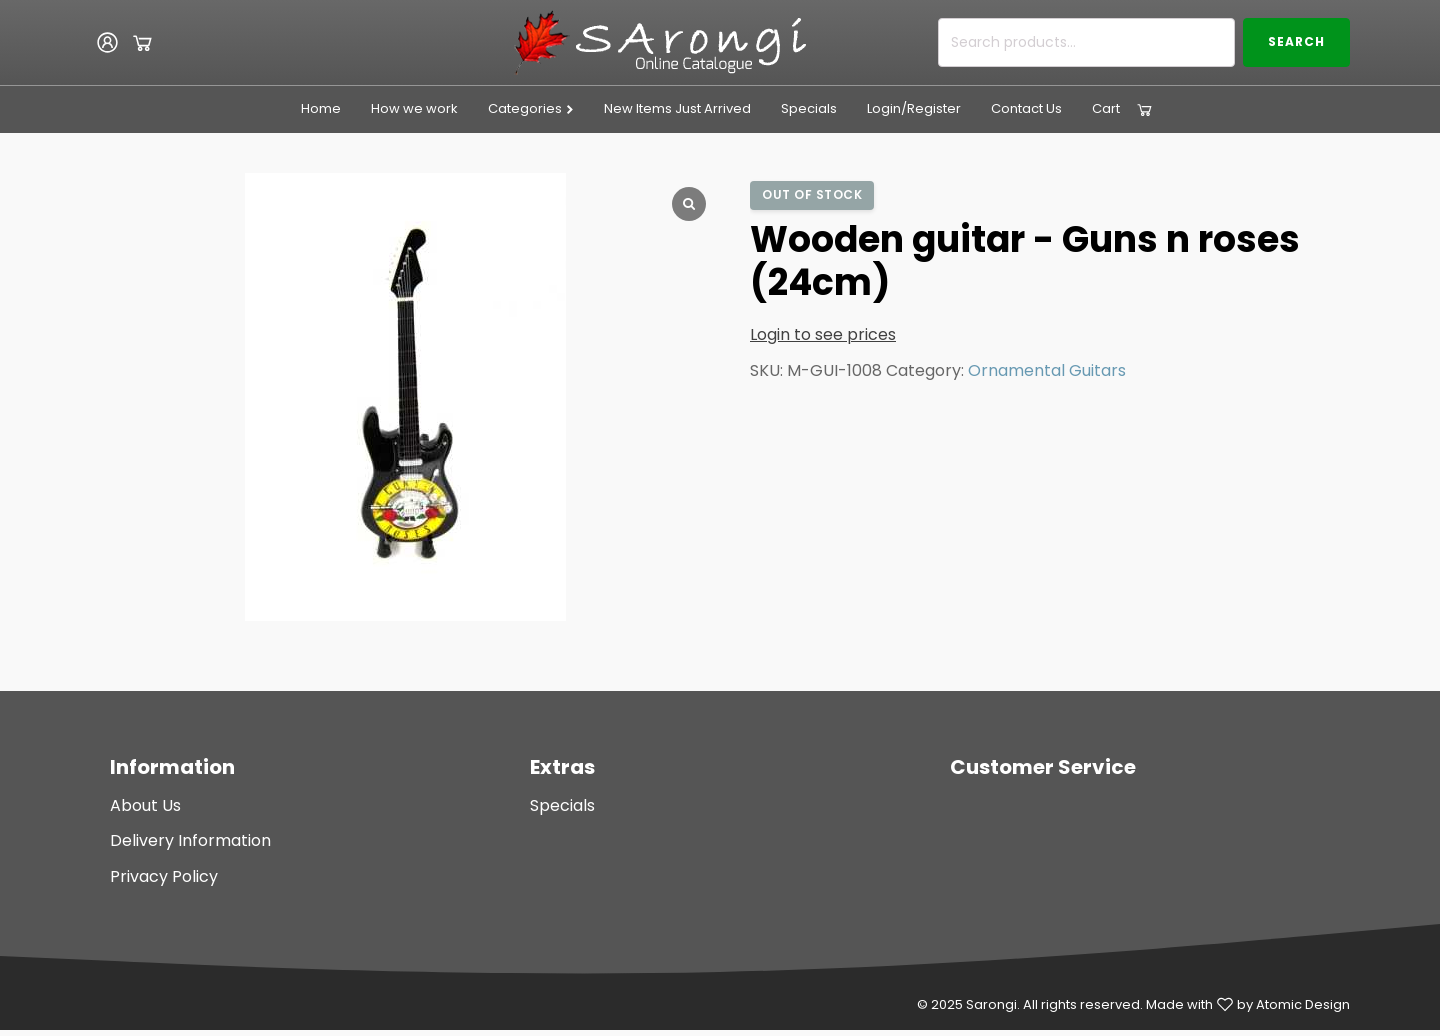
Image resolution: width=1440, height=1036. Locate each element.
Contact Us (1026, 108)
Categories (531, 108)
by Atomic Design (1293, 1004)
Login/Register (914, 108)
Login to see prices (823, 334)
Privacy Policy (164, 876)
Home (321, 108)
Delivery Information (190, 840)
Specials (809, 108)
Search (1296, 41)
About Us (145, 805)
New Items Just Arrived (677, 108)
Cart (1106, 108)
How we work (414, 108)
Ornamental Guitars (1047, 370)
